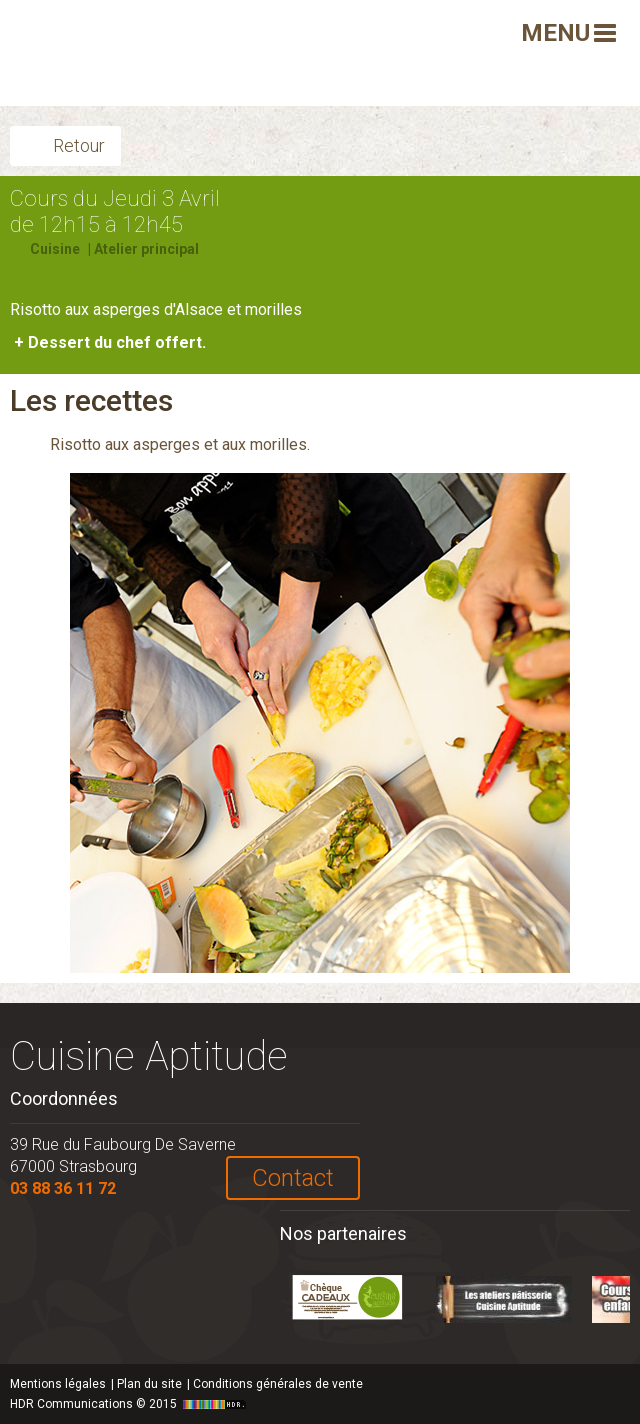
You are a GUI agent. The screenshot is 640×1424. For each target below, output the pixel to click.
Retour (79, 145)
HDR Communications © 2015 (130, 1404)
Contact (293, 1178)
